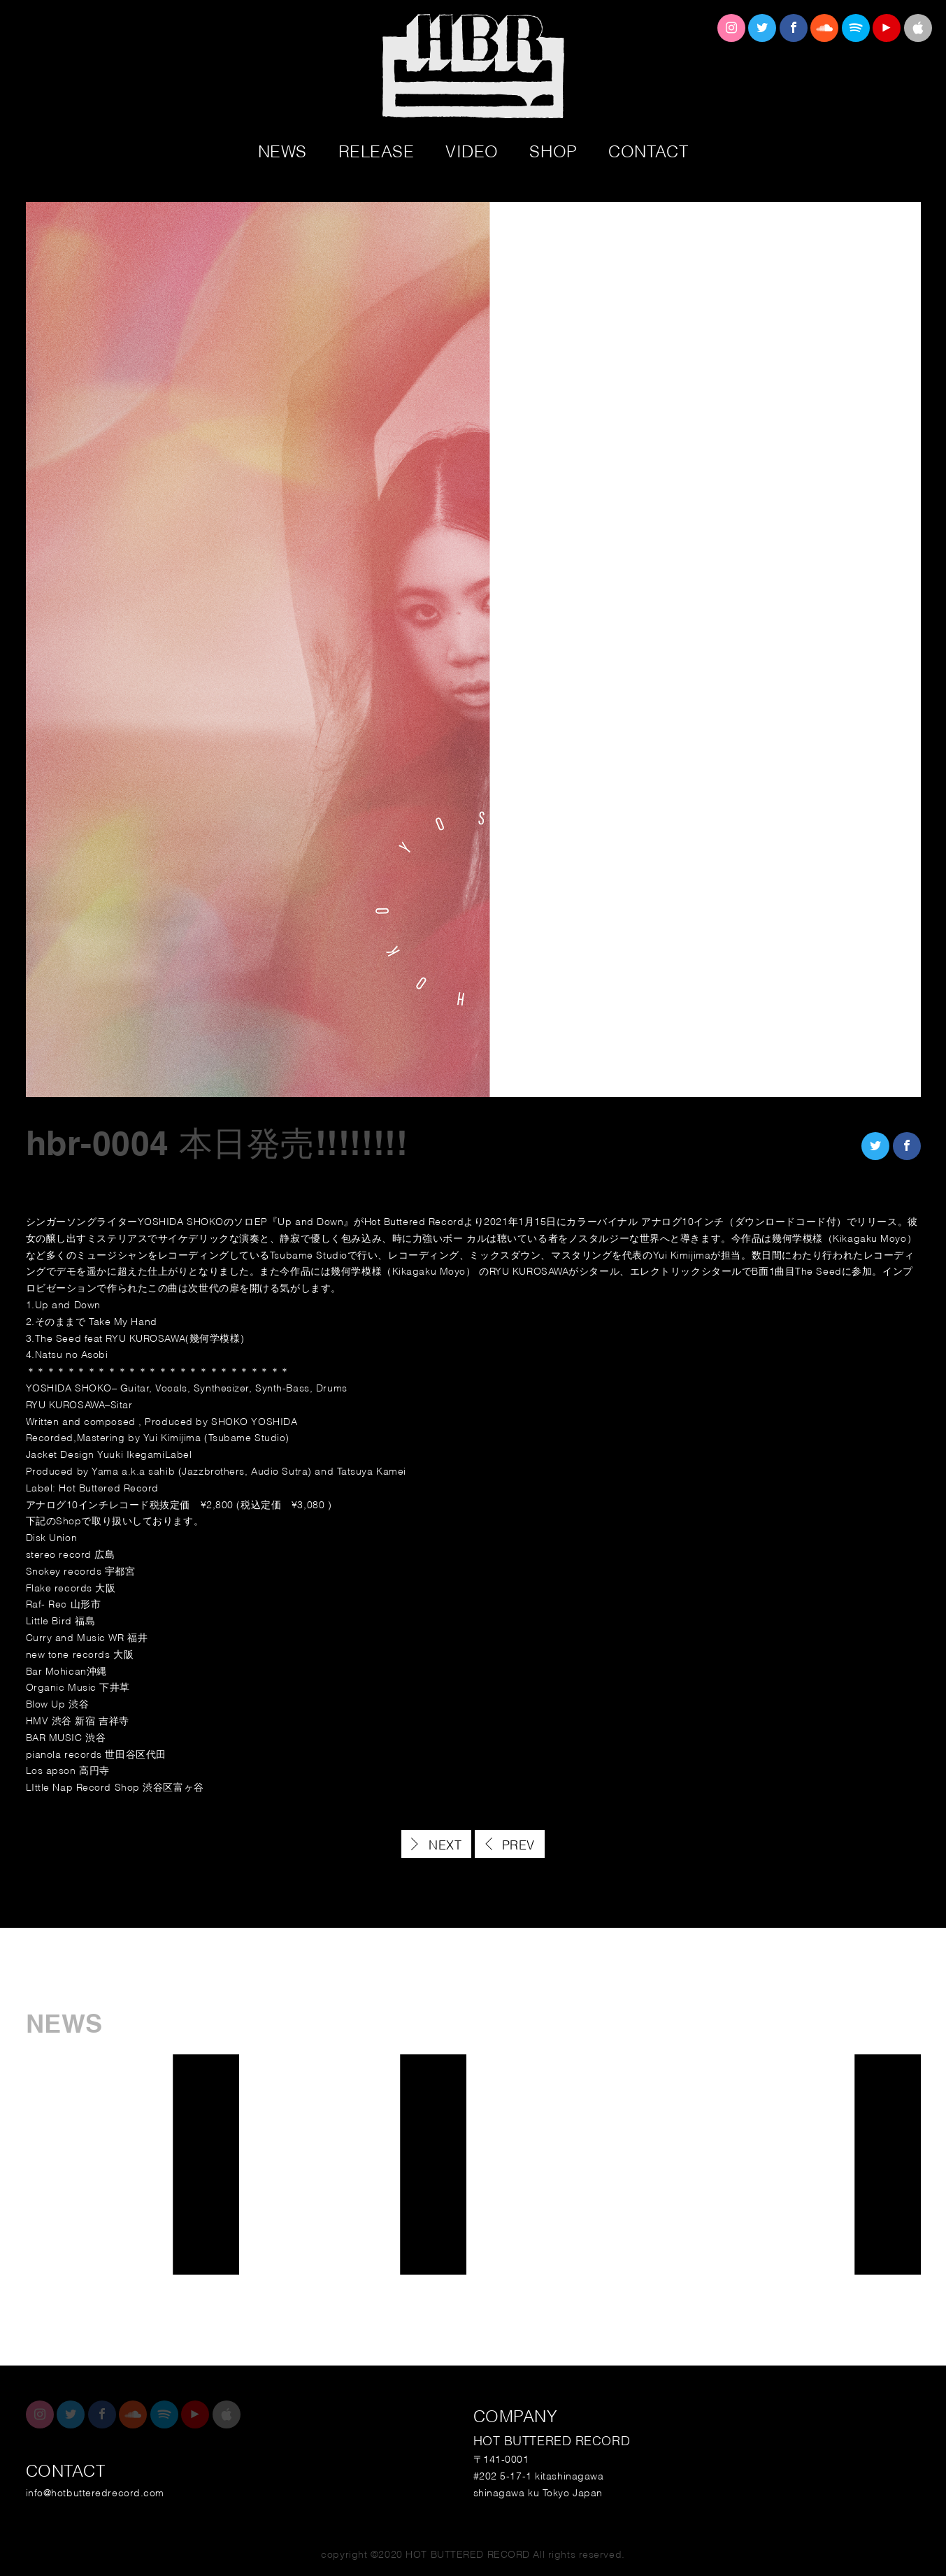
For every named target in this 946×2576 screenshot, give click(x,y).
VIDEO (472, 149)
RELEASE (376, 149)
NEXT (445, 1843)
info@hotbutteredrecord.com (95, 2491)
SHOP (553, 149)
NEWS (282, 149)
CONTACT (648, 149)
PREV (518, 1843)
